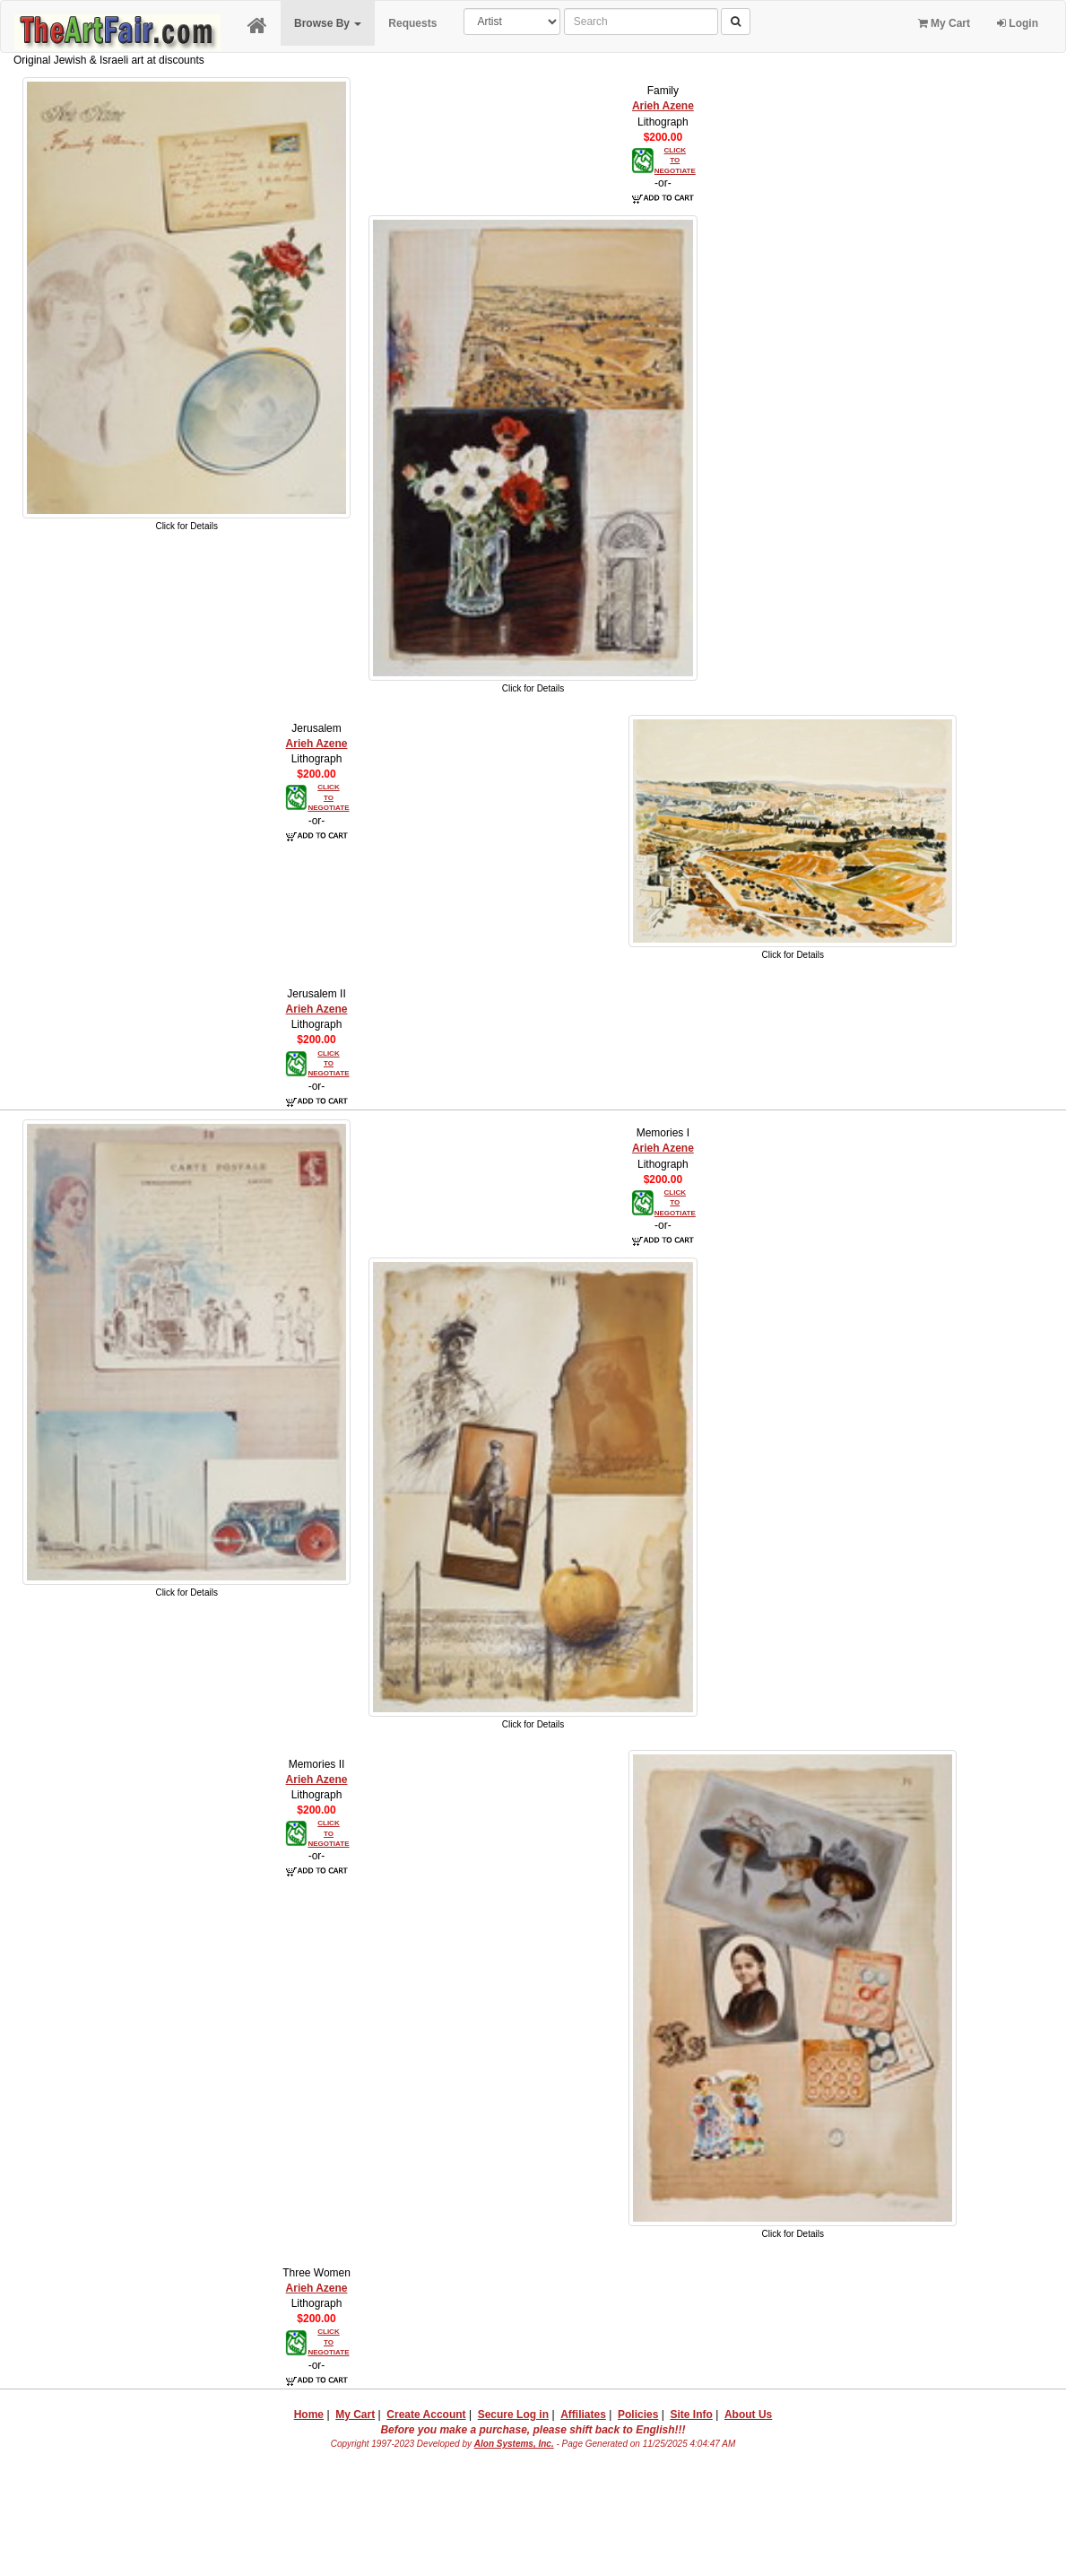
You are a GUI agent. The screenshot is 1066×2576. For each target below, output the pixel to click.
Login (1017, 23)
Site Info (691, 2414)
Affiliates (583, 2414)
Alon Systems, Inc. (514, 2444)
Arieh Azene (663, 106)
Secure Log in (513, 2414)
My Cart (944, 23)
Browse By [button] (327, 23)
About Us (748, 2414)
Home (309, 2414)
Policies (638, 2414)
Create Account (425, 2414)
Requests (412, 23)
